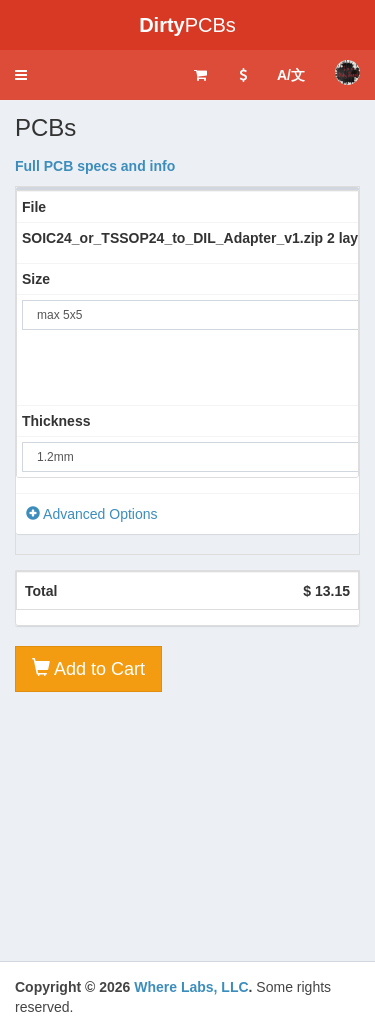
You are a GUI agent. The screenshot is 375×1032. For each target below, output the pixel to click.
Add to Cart (88, 668)
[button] (21, 75)
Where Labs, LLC (191, 987)
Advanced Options (92, 514)
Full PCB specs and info (95, 166)
